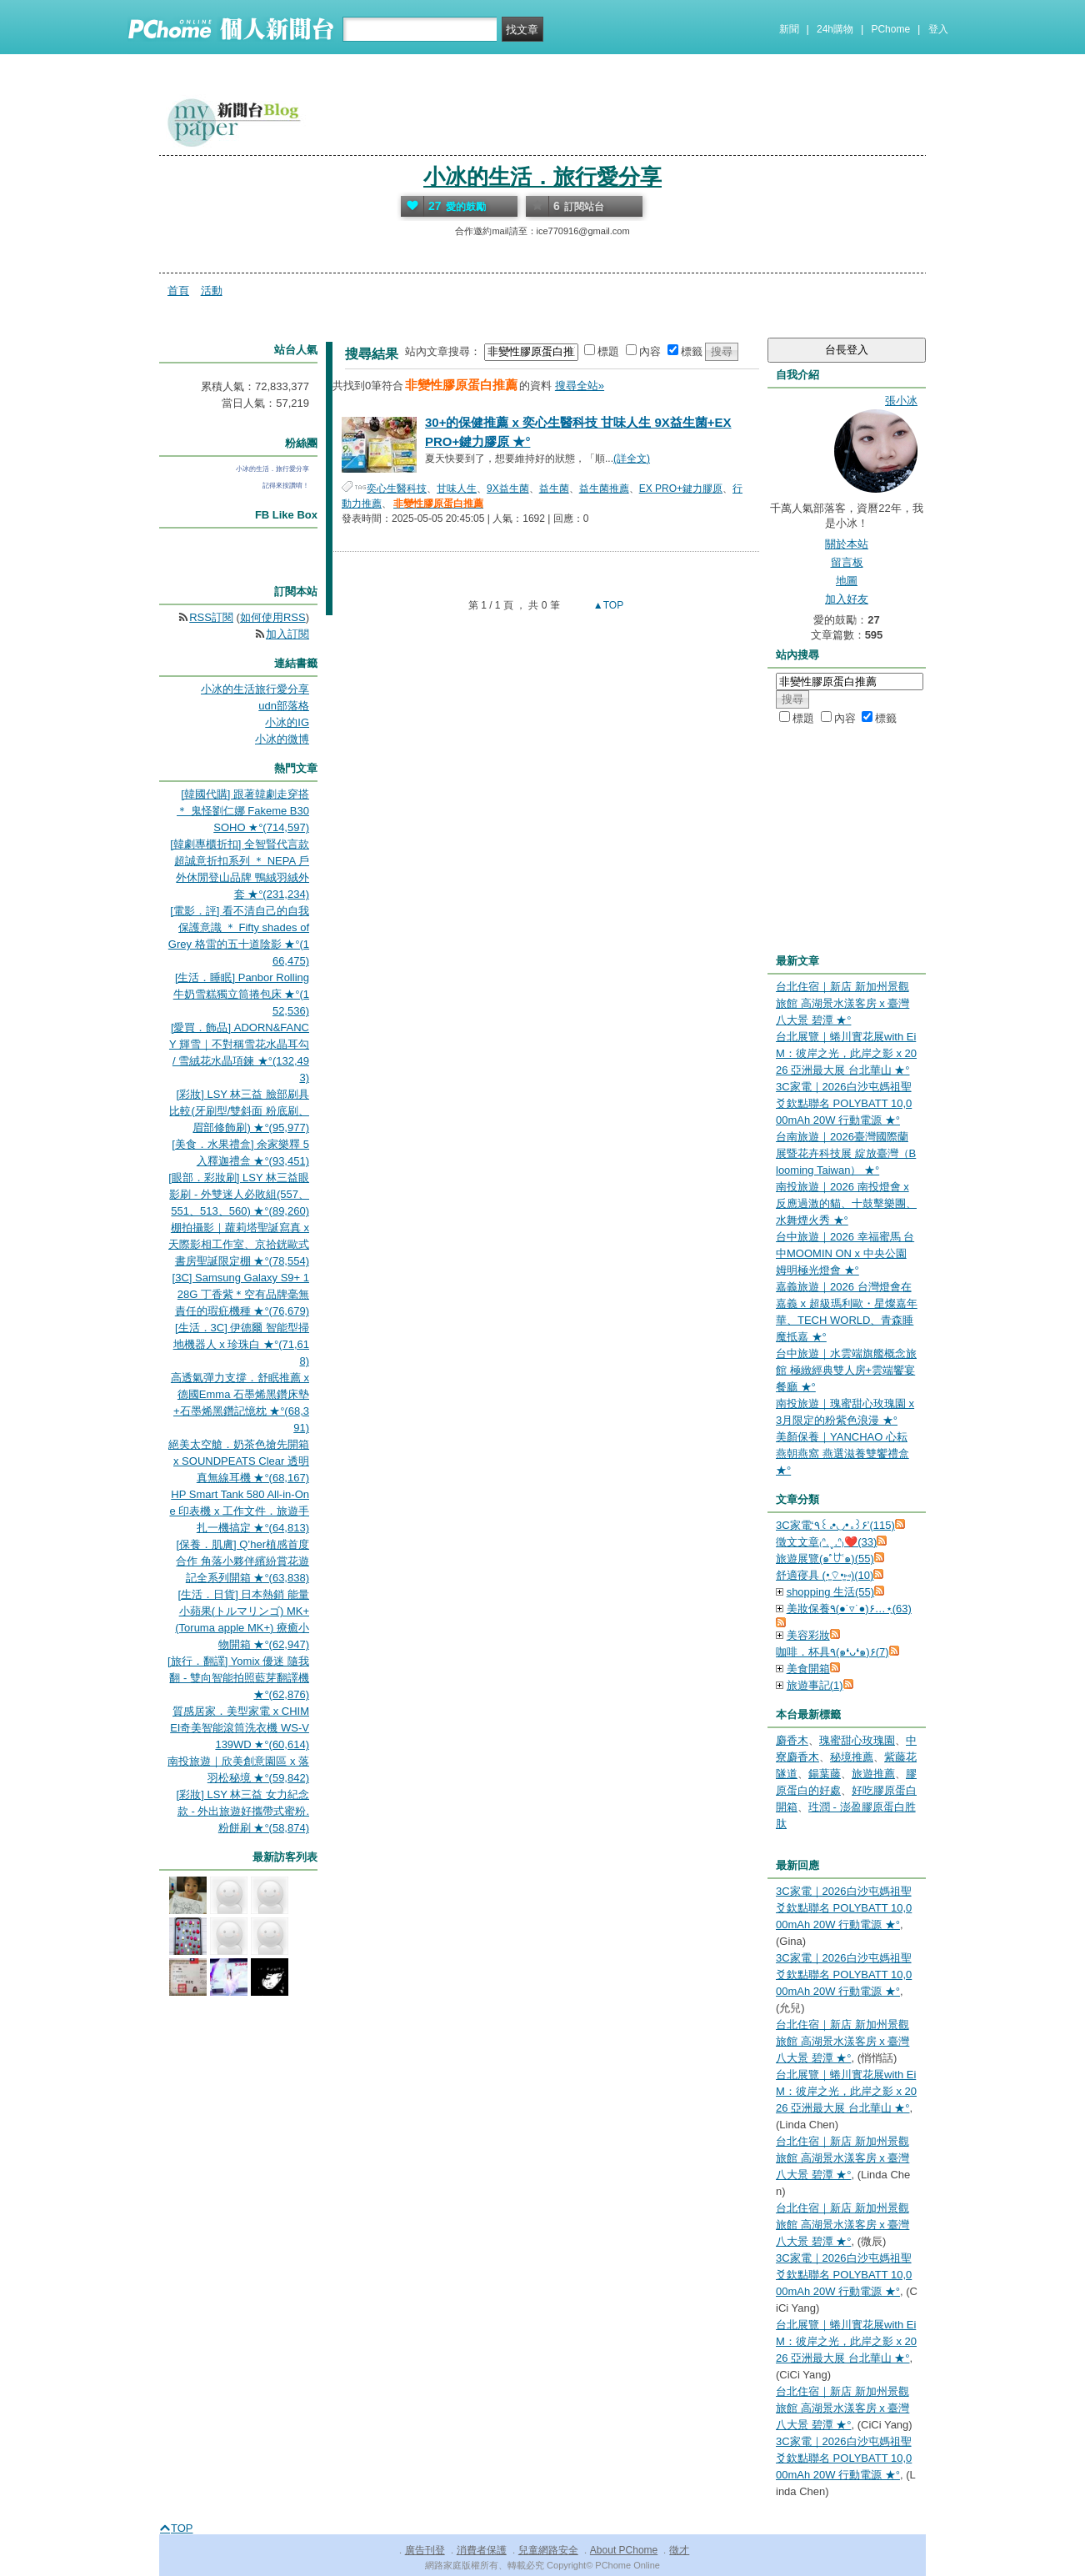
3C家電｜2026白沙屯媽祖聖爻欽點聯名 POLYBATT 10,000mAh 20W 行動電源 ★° (844, 1103)
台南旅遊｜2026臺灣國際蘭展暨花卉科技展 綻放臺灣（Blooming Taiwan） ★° (846, 1153)
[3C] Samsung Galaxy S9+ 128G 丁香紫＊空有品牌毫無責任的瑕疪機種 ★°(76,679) (240, 1294)
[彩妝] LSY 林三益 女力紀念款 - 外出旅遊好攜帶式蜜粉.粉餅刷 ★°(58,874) (243, 1811)
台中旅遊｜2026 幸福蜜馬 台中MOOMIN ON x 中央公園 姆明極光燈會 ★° (845, 1253)
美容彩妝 (808, 1635)
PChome (890, 29)
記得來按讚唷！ (285, 485)
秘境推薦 (851, 1757)
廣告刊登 (425, 2550)
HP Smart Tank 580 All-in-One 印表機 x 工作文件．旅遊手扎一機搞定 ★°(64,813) (239, 1511)
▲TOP (607, 605)
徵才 (679, 2550)
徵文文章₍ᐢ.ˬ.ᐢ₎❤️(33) (826, 1542)
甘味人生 (457, 488)
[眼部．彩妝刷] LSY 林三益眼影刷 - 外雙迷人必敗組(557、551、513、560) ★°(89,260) (238, 1194)
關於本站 (846, 544)
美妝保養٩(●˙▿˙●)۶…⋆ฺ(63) (849, 1608)
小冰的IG (287, 722)
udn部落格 (283, 705)
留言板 (847, 562)
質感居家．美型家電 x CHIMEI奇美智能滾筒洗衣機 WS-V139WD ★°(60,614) (239, 1728)
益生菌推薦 (604, 488)
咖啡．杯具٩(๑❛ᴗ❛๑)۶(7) (832, 1652)
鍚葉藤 (824, 1773)
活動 (211, 290)
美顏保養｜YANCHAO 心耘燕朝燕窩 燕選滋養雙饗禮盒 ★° (842, 1453)
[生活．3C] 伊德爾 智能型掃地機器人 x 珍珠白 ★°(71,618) (241, 1344)
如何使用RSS (273, 617)
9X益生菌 (508, 488)
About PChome (624, 2550)
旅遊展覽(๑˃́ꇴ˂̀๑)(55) (825, 1558)
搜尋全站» (579, 385)
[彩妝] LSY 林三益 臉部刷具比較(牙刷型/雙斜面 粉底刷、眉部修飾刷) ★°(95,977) (239, 1111)
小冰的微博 (282, 739)
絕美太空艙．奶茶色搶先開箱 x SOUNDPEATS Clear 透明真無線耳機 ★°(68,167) (238, 1461)
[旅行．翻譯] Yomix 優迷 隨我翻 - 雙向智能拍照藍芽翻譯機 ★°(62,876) (238, 1678)
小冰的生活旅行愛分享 (255, 689)
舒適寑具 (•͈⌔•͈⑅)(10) (824, 1575)
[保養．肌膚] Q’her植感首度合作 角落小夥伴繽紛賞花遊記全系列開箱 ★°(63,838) (242, 1561)
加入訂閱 (287, 634)
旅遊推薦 (873, 1773)
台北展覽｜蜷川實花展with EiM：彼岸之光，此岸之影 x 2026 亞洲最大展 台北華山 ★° (846, 1053)
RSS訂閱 (211, 617)
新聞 (789, 29)
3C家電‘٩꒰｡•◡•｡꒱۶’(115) (835, 1525)
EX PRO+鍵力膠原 (680, 488)
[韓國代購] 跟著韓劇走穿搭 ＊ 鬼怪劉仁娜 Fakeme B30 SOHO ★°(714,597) (243, 811)
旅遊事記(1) (815, 1685)
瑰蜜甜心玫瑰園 (857, 1740)
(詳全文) (631, 458)
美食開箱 (808, 1668)
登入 (938, 29)
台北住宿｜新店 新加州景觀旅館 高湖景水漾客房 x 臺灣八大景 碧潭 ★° (842, 1003)
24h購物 (835, 29)
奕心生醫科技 (397, 488)
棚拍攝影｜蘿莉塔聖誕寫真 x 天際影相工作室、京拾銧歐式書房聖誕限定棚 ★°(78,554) (238, 1244)
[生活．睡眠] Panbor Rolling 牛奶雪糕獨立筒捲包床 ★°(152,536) (241, 994)
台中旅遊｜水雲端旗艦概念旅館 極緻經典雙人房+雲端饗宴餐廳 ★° (846, 1370)
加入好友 (846, 599)
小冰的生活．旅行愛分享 (542, 176)
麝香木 (792, 1740)
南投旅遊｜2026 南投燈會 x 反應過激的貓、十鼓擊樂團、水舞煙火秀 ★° (846, 1203)
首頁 (178, 290)
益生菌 (554, 488)
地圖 (847, 580)
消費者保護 (482, 2550)
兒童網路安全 (548, 2550)
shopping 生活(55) (831, 1592)
